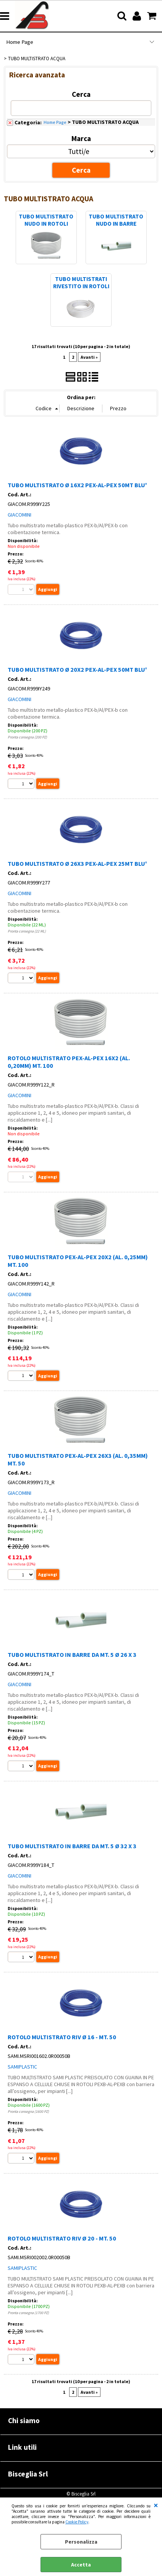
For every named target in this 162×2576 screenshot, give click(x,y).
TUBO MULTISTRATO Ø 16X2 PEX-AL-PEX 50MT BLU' (77, 485)
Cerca (81, 94)
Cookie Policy (76, 2522)
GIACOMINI (19, 514)
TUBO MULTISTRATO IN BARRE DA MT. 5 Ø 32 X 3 (72, 1846)
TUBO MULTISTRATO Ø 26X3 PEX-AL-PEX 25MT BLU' (77, 863)
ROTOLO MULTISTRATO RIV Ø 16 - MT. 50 (62, 2037)
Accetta (81, 2564)
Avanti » (89, 357)
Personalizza (81, 2541)
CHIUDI (156, 2505)
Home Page (19, 42)
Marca (81, 138)
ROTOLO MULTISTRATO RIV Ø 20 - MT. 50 (62, 2238)
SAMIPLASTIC (22, 2066)
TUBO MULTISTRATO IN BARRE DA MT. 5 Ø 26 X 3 (72, 1654)
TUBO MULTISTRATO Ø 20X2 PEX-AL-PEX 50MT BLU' (77, 669)
